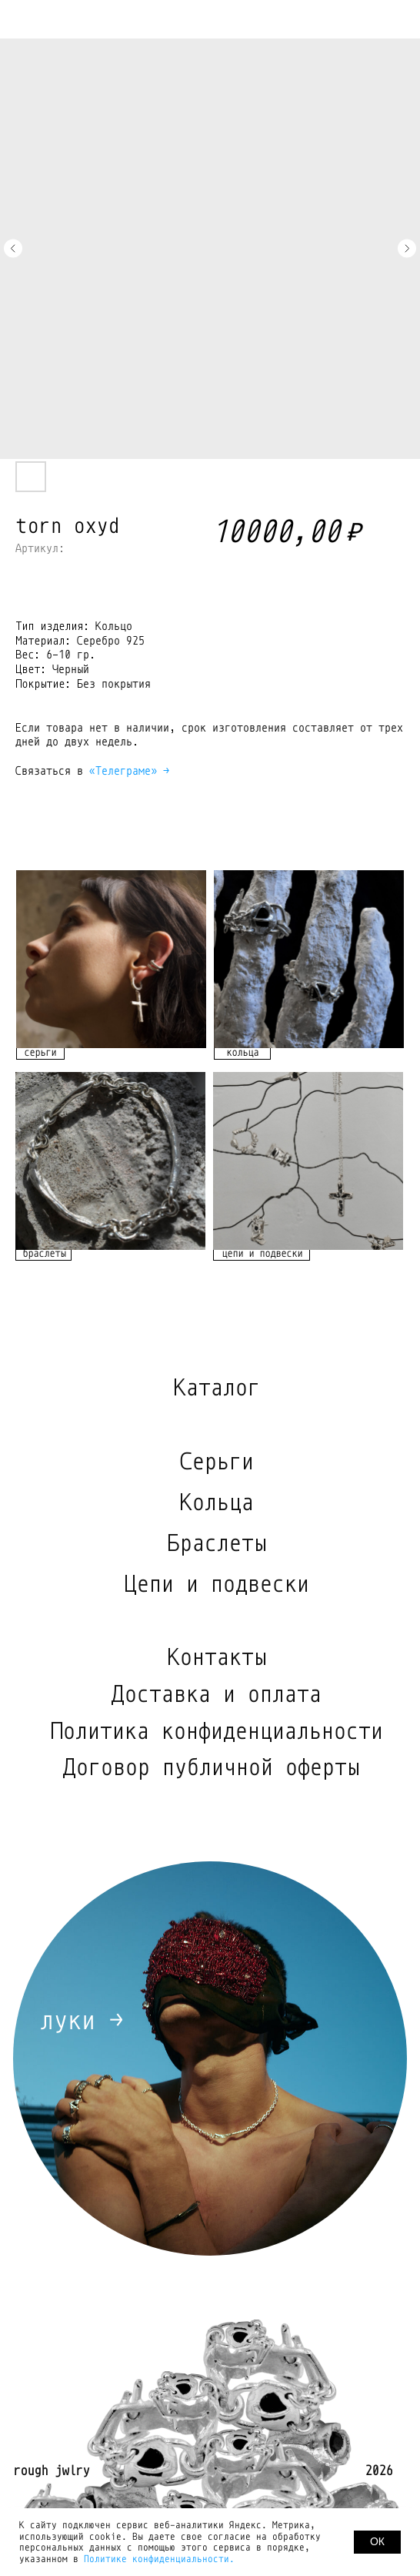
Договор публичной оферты (210, 1767)
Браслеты (216, 1543)
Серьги (216, 1461)
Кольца (216, 1502)
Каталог (216, 1387)
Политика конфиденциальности (216, 1731)
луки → (80, 2020)
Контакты (216, 1657)
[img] (111, 959)
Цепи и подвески (216, 1584)
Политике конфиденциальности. (159, 2559)
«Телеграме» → (129, 771)
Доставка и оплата (216, 1694)
